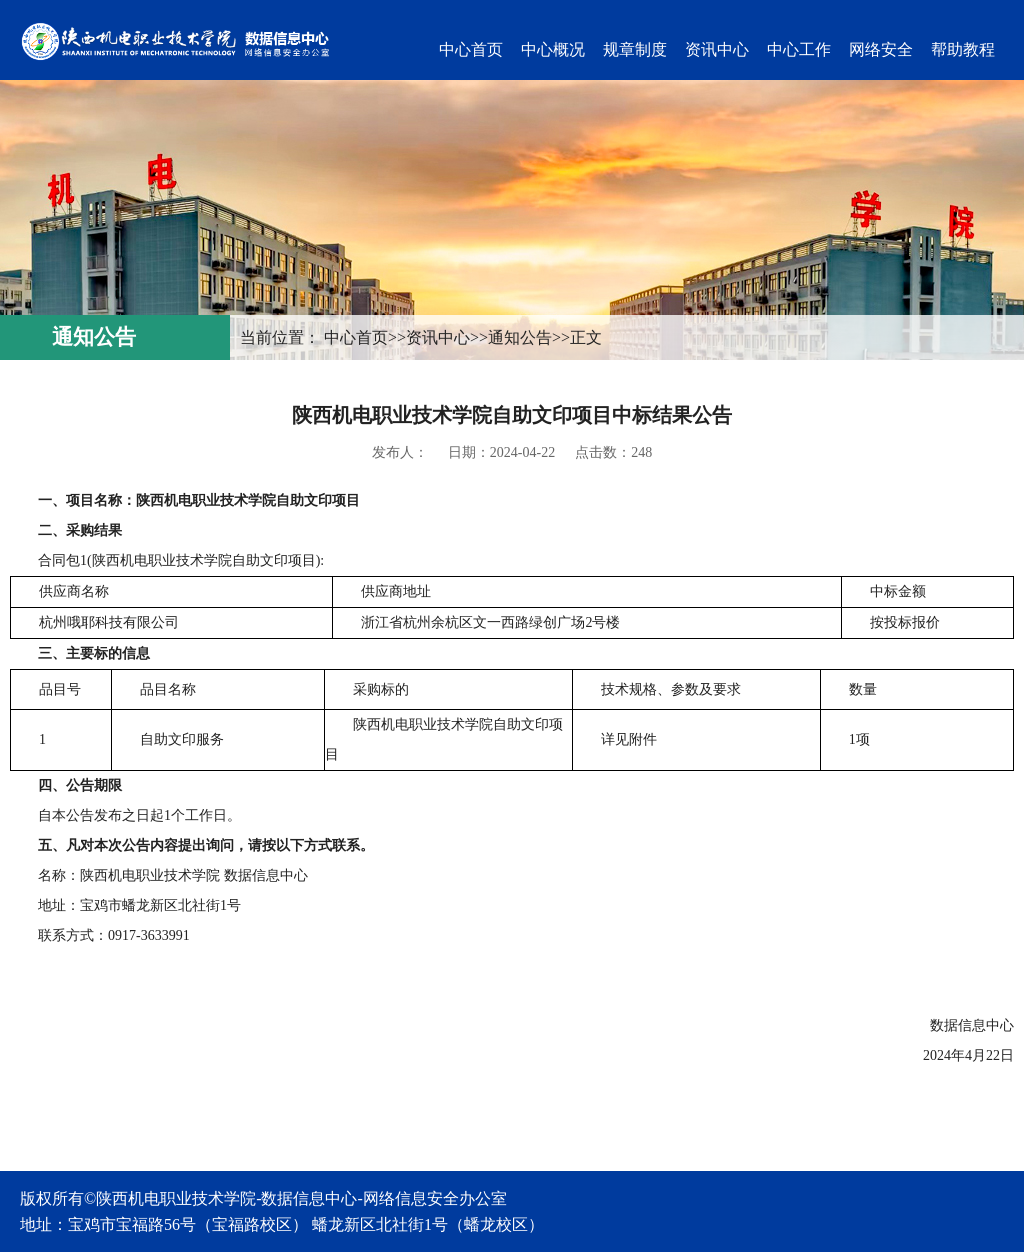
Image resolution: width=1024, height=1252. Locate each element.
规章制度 (635, 49)
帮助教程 (963, 49)
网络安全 (881, 49)
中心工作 (799, 49)
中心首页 (471, 49)
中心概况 (553, 49)
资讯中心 (717, 49)
